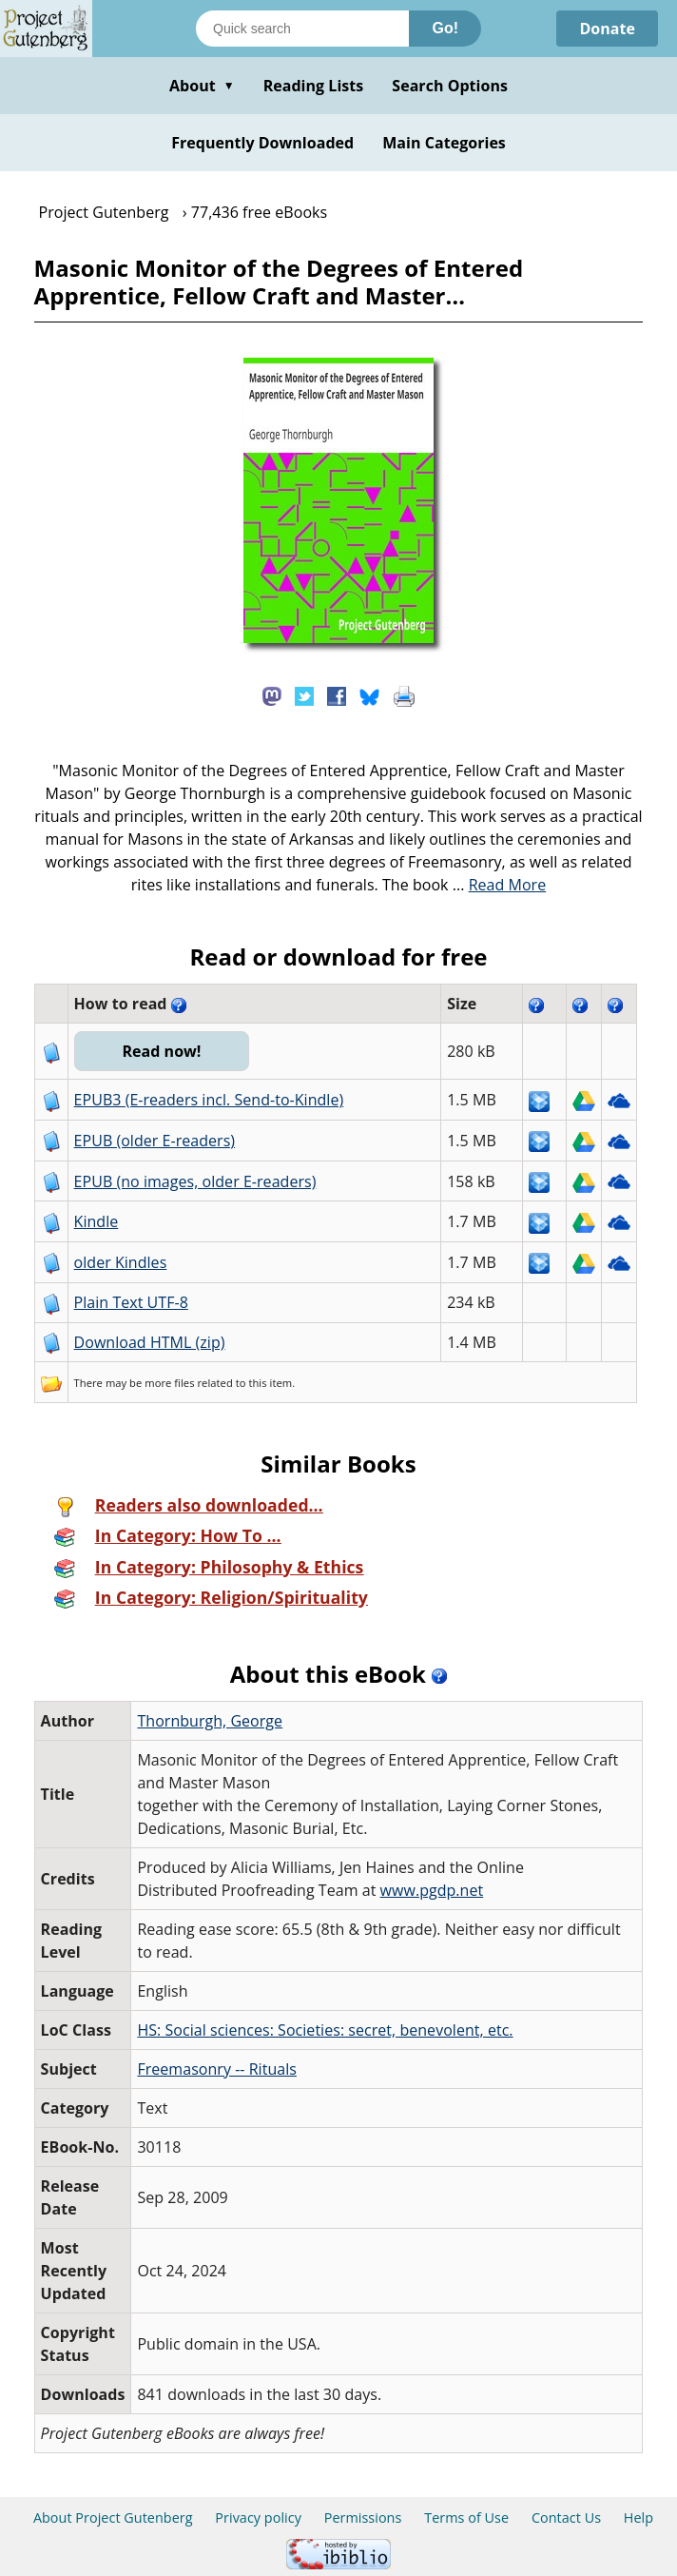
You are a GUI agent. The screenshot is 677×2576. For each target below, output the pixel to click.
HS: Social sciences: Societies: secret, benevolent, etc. (325, 2030)
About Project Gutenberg (113, 2517)
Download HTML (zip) (149, 1342)
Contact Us (566, 2517)
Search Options (450, 85)
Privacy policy (258, 2517)
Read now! (161, 1051)
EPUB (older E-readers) (154, 1140)
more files (169, 1383)
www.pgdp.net (432, 1890)
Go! (445, 28)
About (202, 85)
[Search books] (302, 28)
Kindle (96, 1221)
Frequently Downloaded (262, 142)
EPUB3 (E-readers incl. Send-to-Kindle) (209, 1099)
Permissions (363, 2517)
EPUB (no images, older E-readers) (195, 1181)
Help (638, 2517)
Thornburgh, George (209, 1720)
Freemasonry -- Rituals (217, 2069)
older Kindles (120, 1262)
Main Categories (444, 142)
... (500, 884)
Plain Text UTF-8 (131, 1302)
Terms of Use (466, 2517)
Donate (607, 28)
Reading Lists (313, 85)
